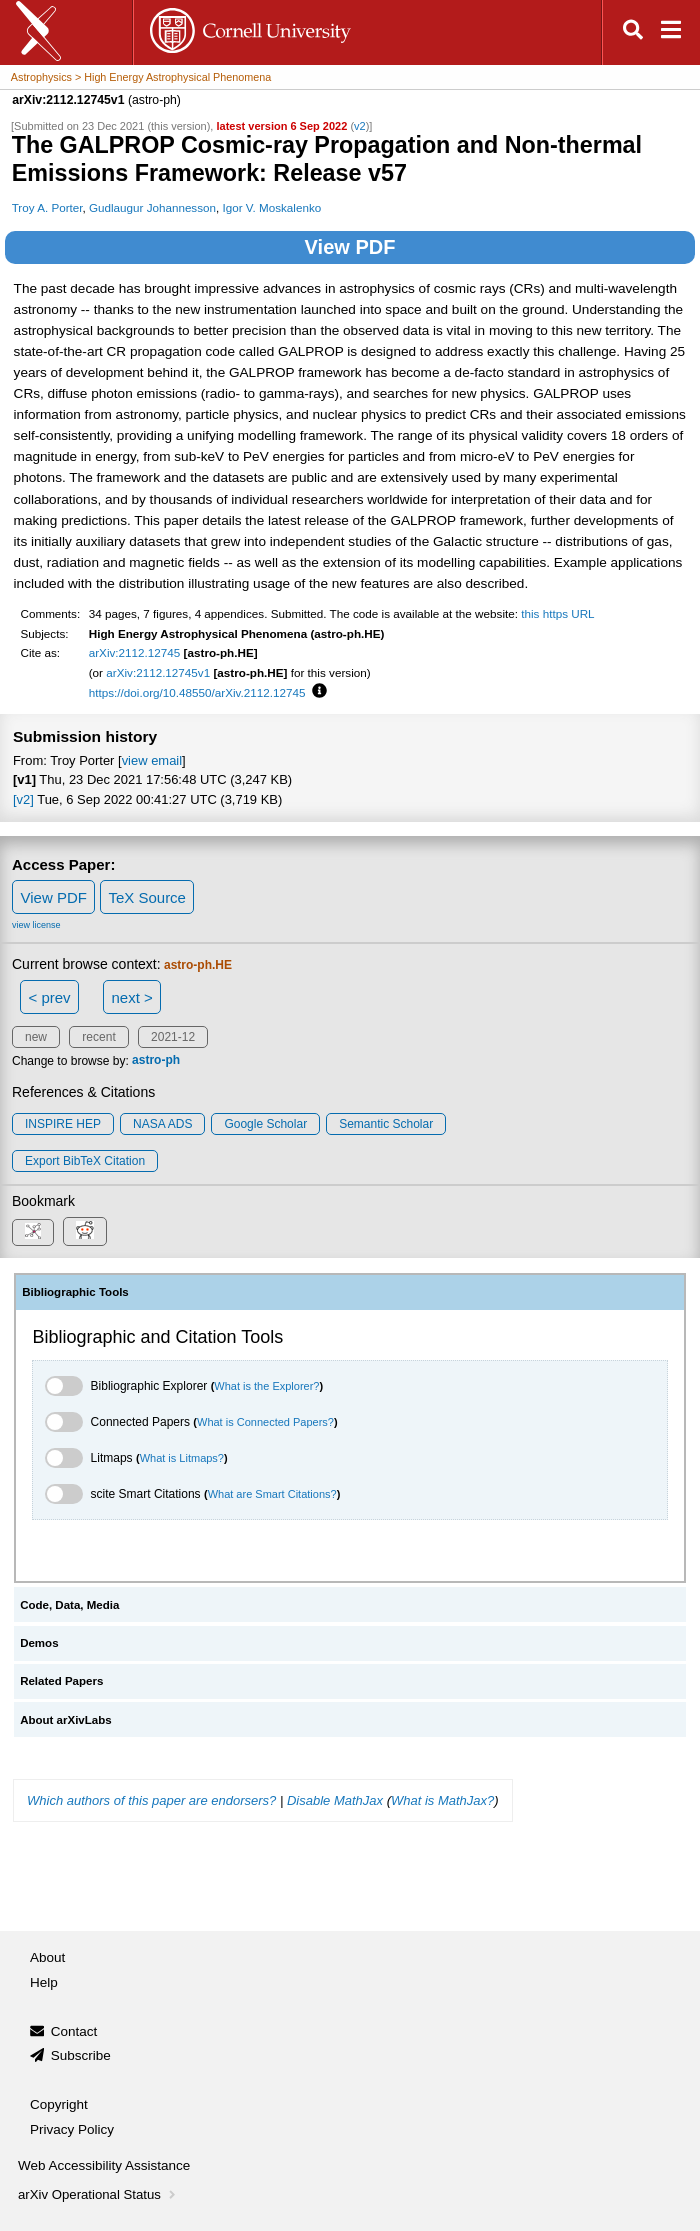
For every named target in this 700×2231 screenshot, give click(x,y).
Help (44, 1982)
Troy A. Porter (47, 207)
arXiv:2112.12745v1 (158, 672)
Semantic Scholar (386, 1124)
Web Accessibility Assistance (104, 2165)
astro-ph (156, 1061)
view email (152, 760)
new (36, 1037)
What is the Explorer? (266, 1386)
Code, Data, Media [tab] (69, 1605)
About (47, 1957)
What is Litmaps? (182, 1458)
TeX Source (147, 897)
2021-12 (173, 1037)
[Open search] (633, 32)
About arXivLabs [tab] (66, 1720)
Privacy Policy (72, 2129)
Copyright (59, 2104)
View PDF (350, 247)
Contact (74, 2031)
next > (131, 997)
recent (98, 1037)
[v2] (23, 799)
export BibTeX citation (85, 1161)
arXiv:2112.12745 (135, 652)
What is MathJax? (442, 1800)
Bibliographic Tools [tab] (75, 1292)
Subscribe (81, 2055)
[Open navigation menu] (671, 32)
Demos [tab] (39, 1643)
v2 (360, 126)
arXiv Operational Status (98, 2194)
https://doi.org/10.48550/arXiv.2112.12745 (197, 692)
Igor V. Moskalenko (271, 207)
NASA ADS (162, 1124)
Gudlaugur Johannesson (152, 207)
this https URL (557, 613)
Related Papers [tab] (61, 1681)
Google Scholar (265, 1124)
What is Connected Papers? (265, 1422)
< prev (50, 997)
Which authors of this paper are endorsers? (151, 1800)
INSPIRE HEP (63, 1124)
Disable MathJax (335, 1800)
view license (36, 925)
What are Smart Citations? (272, 1494)
